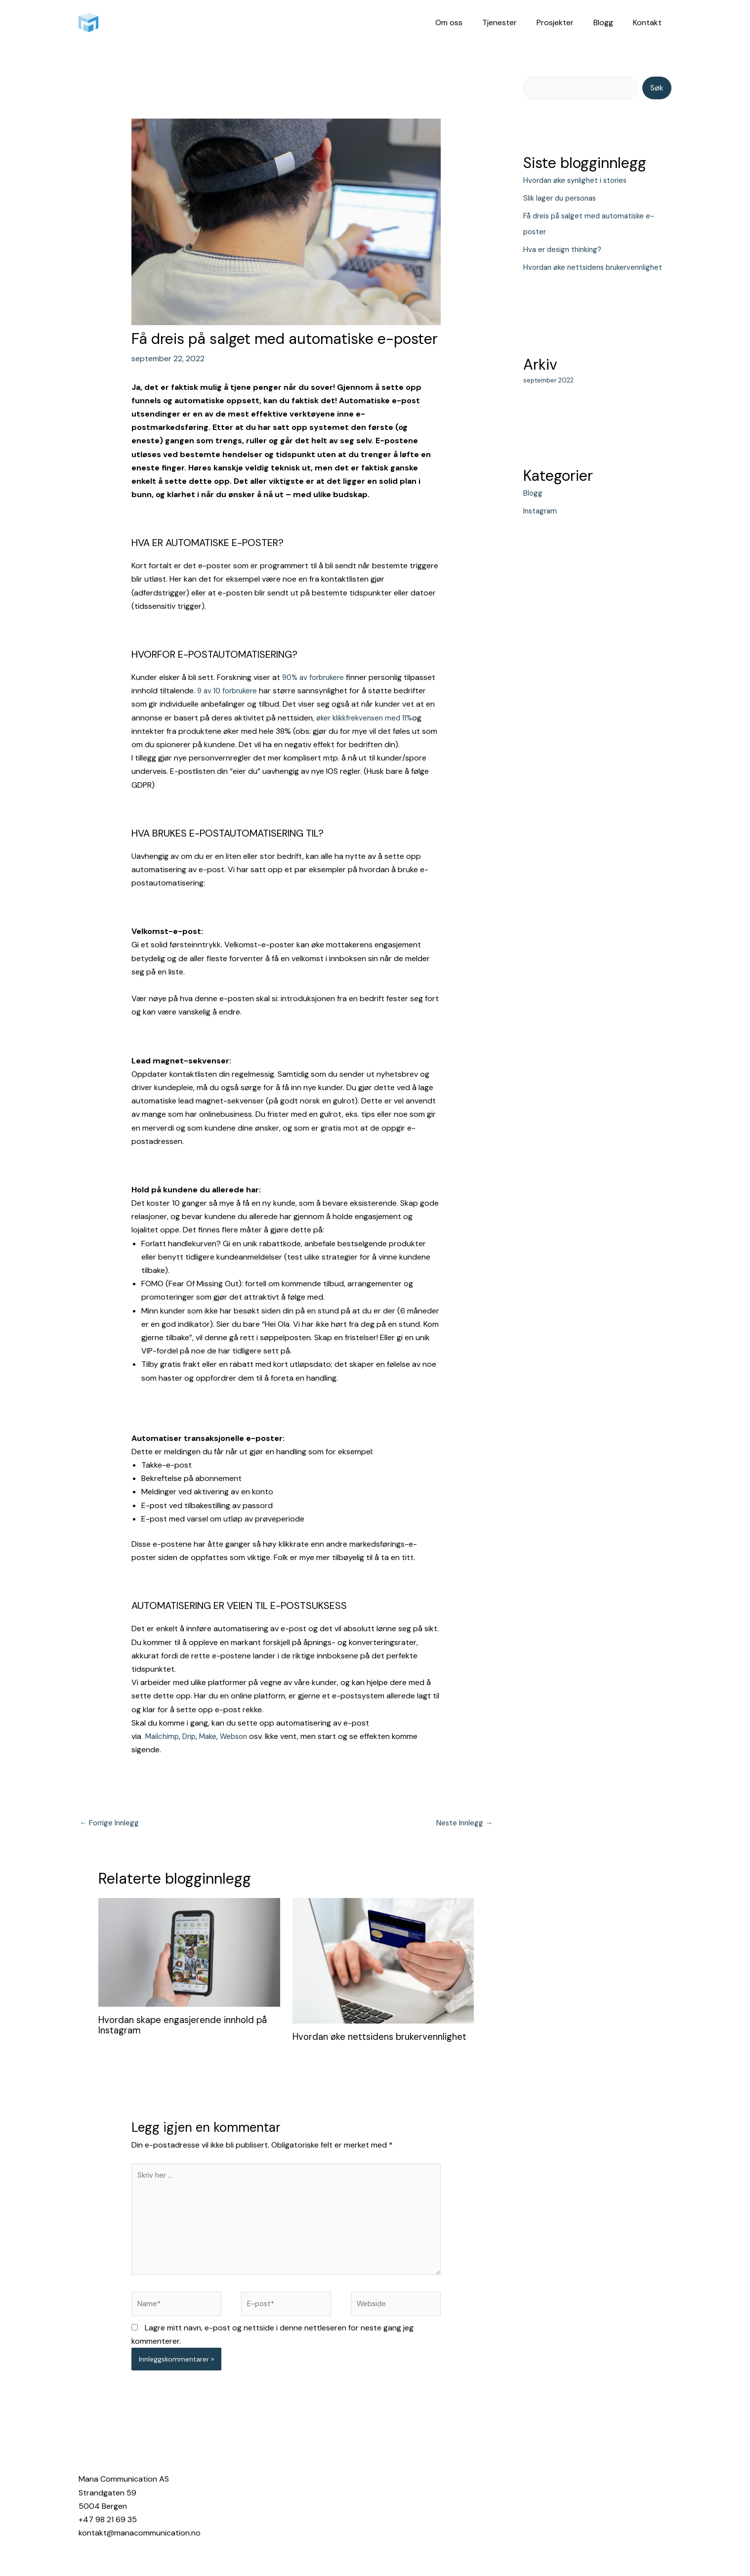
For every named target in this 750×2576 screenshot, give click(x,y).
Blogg (609, 22)
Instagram (541, 527)
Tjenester (513, 22)
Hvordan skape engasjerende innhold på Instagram (189, 2026)
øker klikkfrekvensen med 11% (366, 718)
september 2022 (548, 396)
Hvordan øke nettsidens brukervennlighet (346, 2042)
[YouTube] (621, 2501)
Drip (191, 1736)
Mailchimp (163, 1736)
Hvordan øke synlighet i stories (578, 180)
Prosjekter (564, 22)
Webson (240, 1736)
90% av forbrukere (315, 677)
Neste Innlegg (463, 1823)
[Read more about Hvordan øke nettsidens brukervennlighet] (383, 1961)
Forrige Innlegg (111, 1823)
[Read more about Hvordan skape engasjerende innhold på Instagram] (189, 1953)
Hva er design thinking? (564, 250)
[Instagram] (537, 2501)
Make (212, 1736)
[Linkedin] (580, 2501)
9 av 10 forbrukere (230, 690)
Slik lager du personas (562, 198)
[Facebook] (490, 2501)
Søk (657, 88)
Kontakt (649, 22)
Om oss (466, 22)
